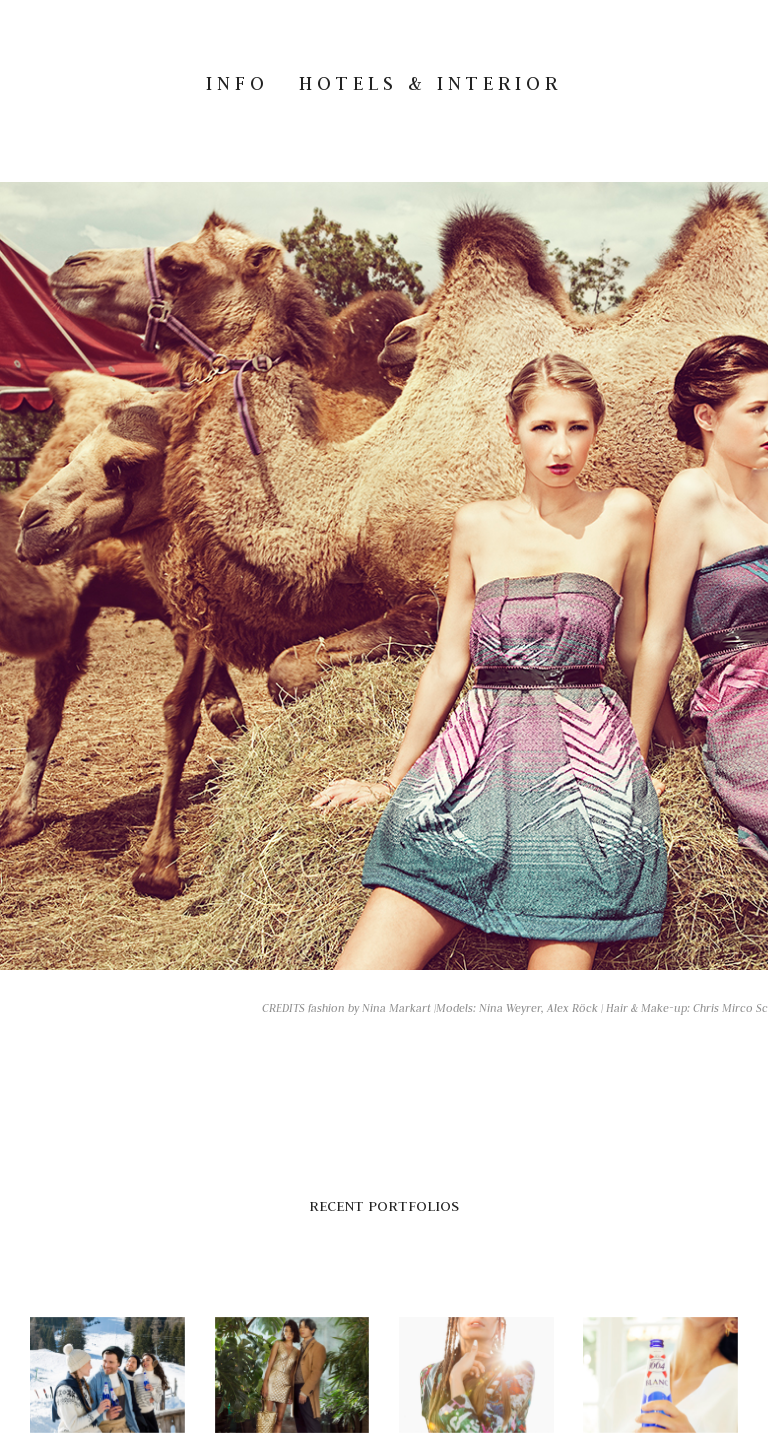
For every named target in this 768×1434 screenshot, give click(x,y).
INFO (237, 83)
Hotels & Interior (430, 83)
